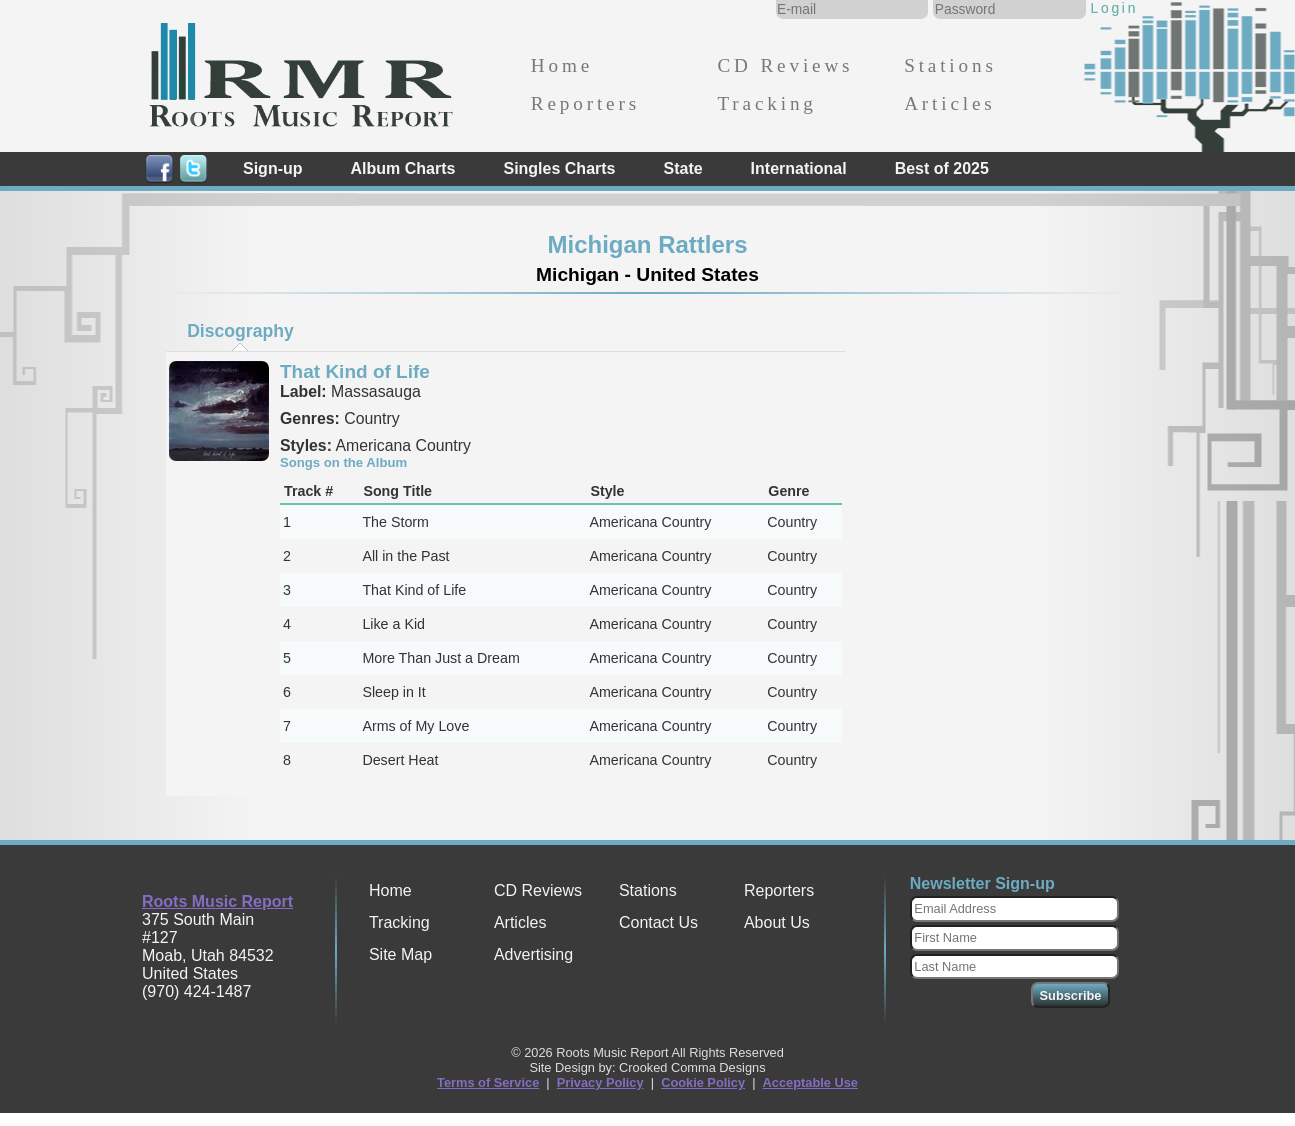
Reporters (585, 103)
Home (562, 65)
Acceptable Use (810, 1082)
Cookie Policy (703, 1082)
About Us (777, 922)
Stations (950, 65)
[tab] (241, 331)
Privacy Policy (600, 1082)
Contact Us (658, 922)
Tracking (766, 103)
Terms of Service (488, 1082)
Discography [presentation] (240, 331)
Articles (949, 103)
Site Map (400, 954)
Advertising (533, 954)
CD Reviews (785, 65)
